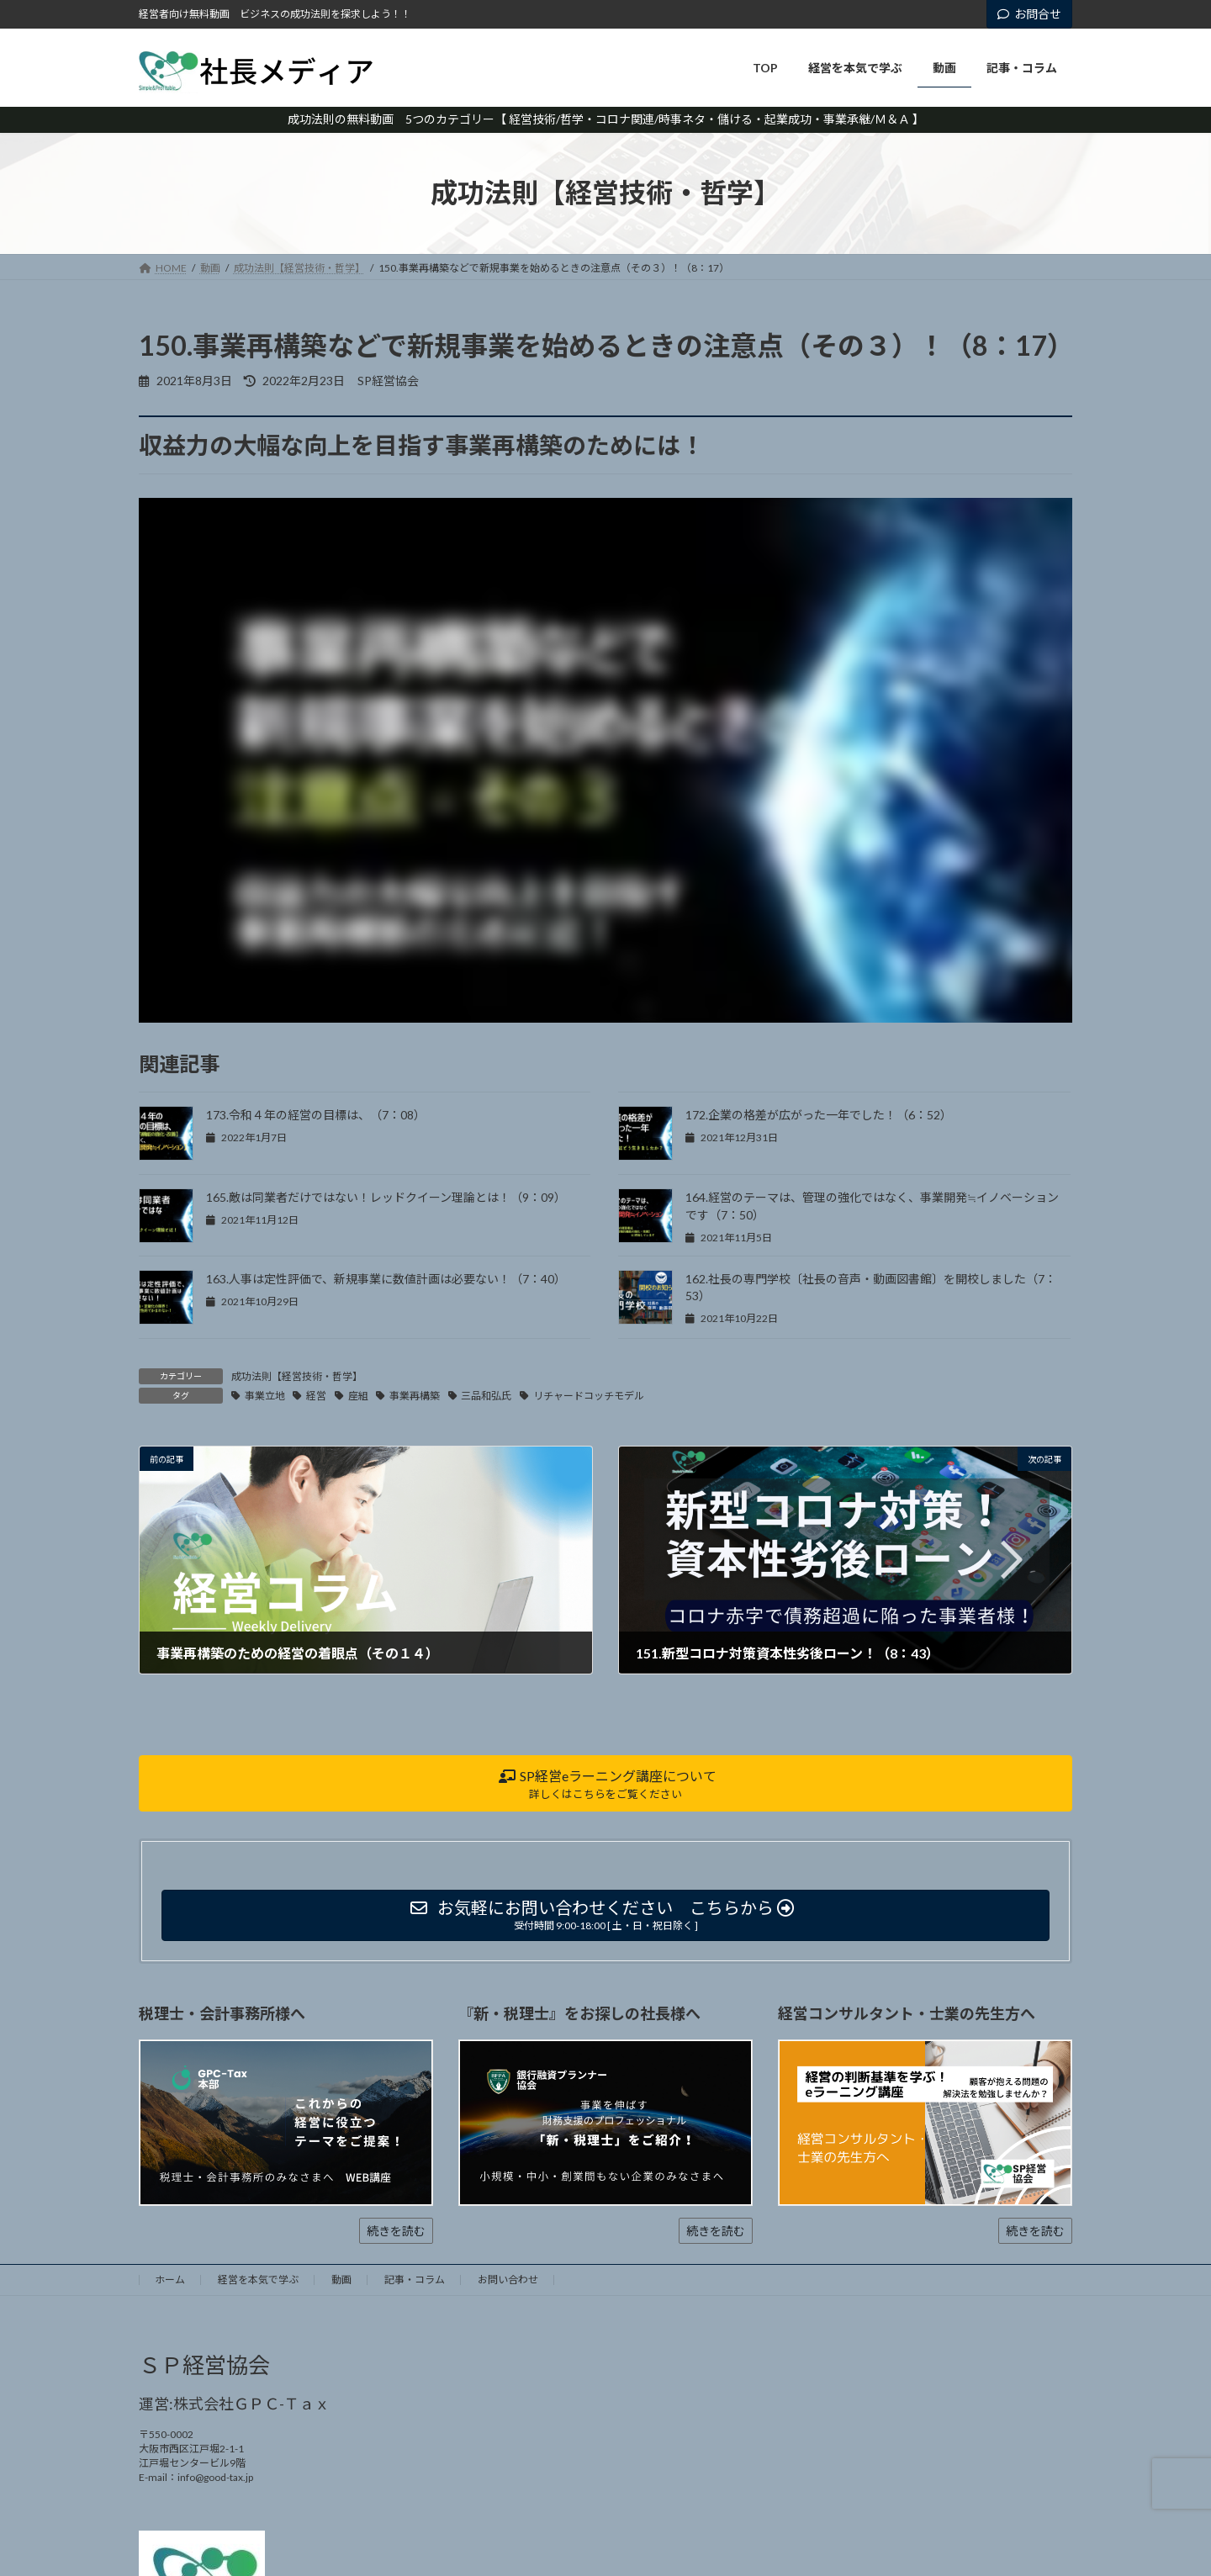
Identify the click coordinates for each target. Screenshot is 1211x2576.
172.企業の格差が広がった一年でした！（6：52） (818, 1115)
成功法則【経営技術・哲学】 (296, 1376)
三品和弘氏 (486, 1395)
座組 (358, 1395)
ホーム (170, 2279)
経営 (316, 1395)
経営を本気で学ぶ (258, 2279)
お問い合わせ (508, 2279)
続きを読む (396, 2231)
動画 (341, 2279)
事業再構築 (414, 1395)
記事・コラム (414, 2279)
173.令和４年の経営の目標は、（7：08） (316, 1115)
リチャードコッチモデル (588, 1395)
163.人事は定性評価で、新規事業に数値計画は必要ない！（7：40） (386, 1279)
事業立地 (265, 1395)
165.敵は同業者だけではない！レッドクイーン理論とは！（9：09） (386, 1197)
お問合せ (1029, 14)
